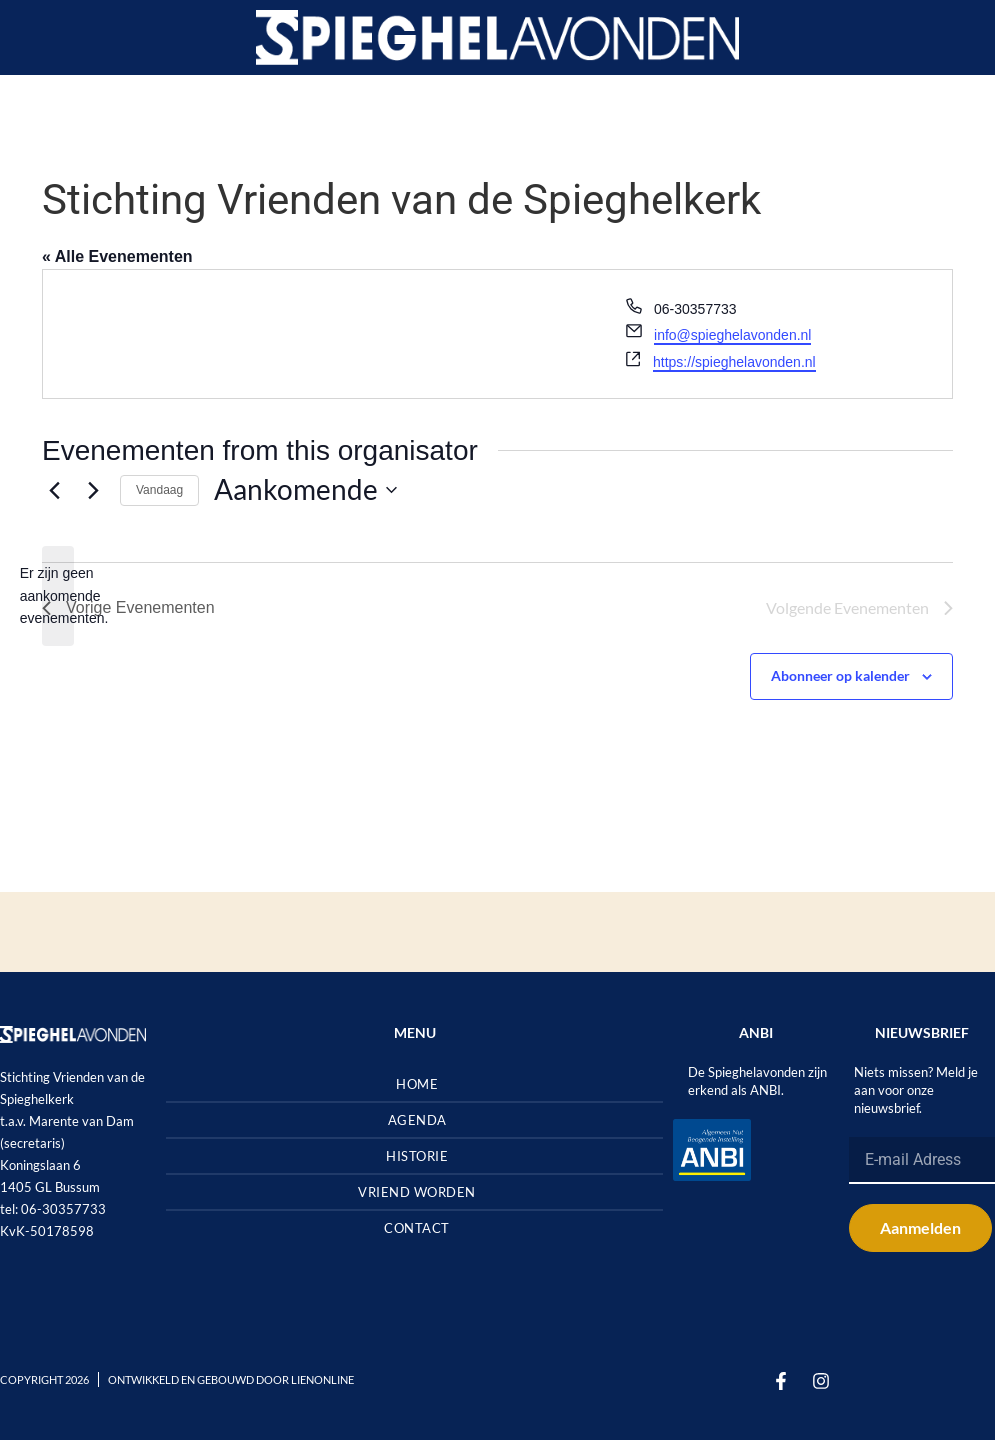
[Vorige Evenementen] (54, 490)
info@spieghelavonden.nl (732, 335)
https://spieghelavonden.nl (734, 362)
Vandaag (159, 490)
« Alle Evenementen (117, 256)
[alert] (58, 596)
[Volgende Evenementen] (93, 490)
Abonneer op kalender (840, 675)
